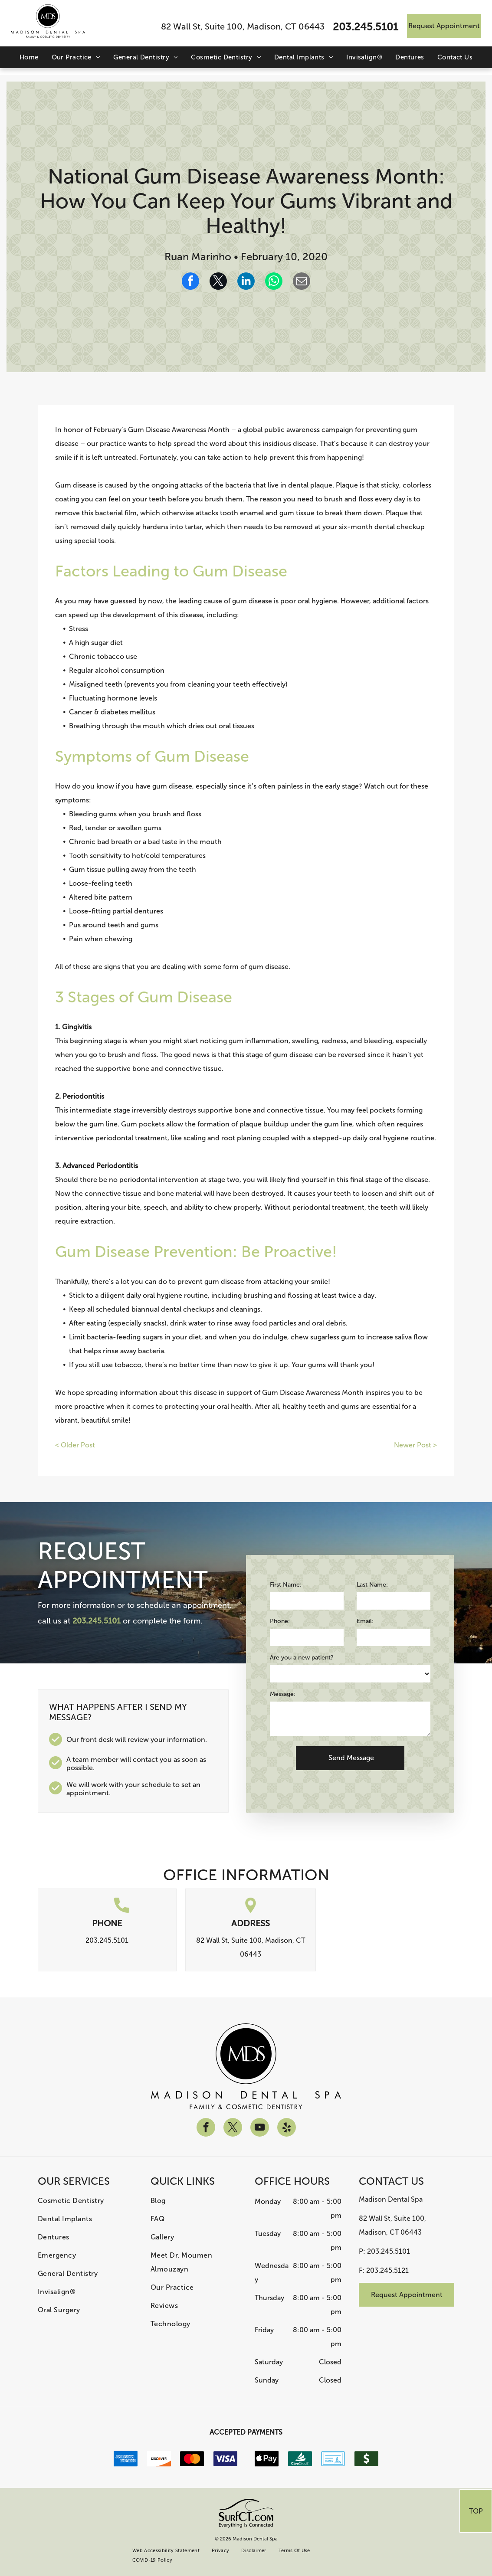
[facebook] (206, 2128)
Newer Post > (415, 1445)
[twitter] (232, 2128)
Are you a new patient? (302, 1657)
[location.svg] (250, 1910)
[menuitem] (29, 57)
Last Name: (372, 1584)
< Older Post (75, 1445)
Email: (365, 1621)
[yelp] (286, 2128)
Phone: (280, 1621)
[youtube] (259, 2128)
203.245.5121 (387, 2270)
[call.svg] (121, 1910)
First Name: (286, 1584)
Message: (282, 1694)
